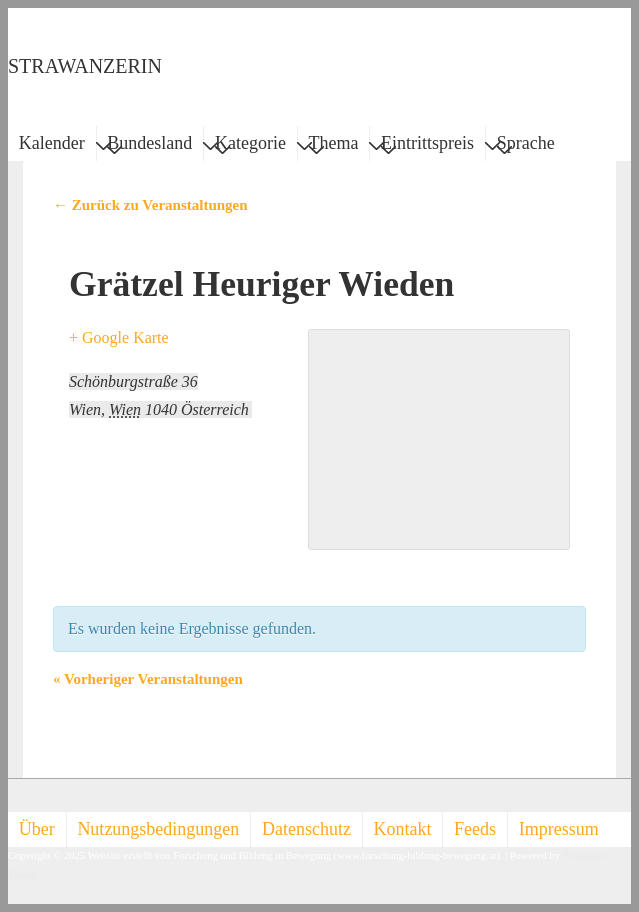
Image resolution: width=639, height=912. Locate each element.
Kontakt (403, 829)
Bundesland (149, 146)
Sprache (526, 146)
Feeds (475, 829)
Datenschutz (306, 829)
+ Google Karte (119, 337)
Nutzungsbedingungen (158, 829)
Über (37, 829)
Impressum (559, 829)
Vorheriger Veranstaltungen (148, 679)
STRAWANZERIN (85, 66)
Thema (334, 146)
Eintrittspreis (427, 146)
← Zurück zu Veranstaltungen (150, 205)
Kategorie (250, 146)
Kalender (52, 143)
